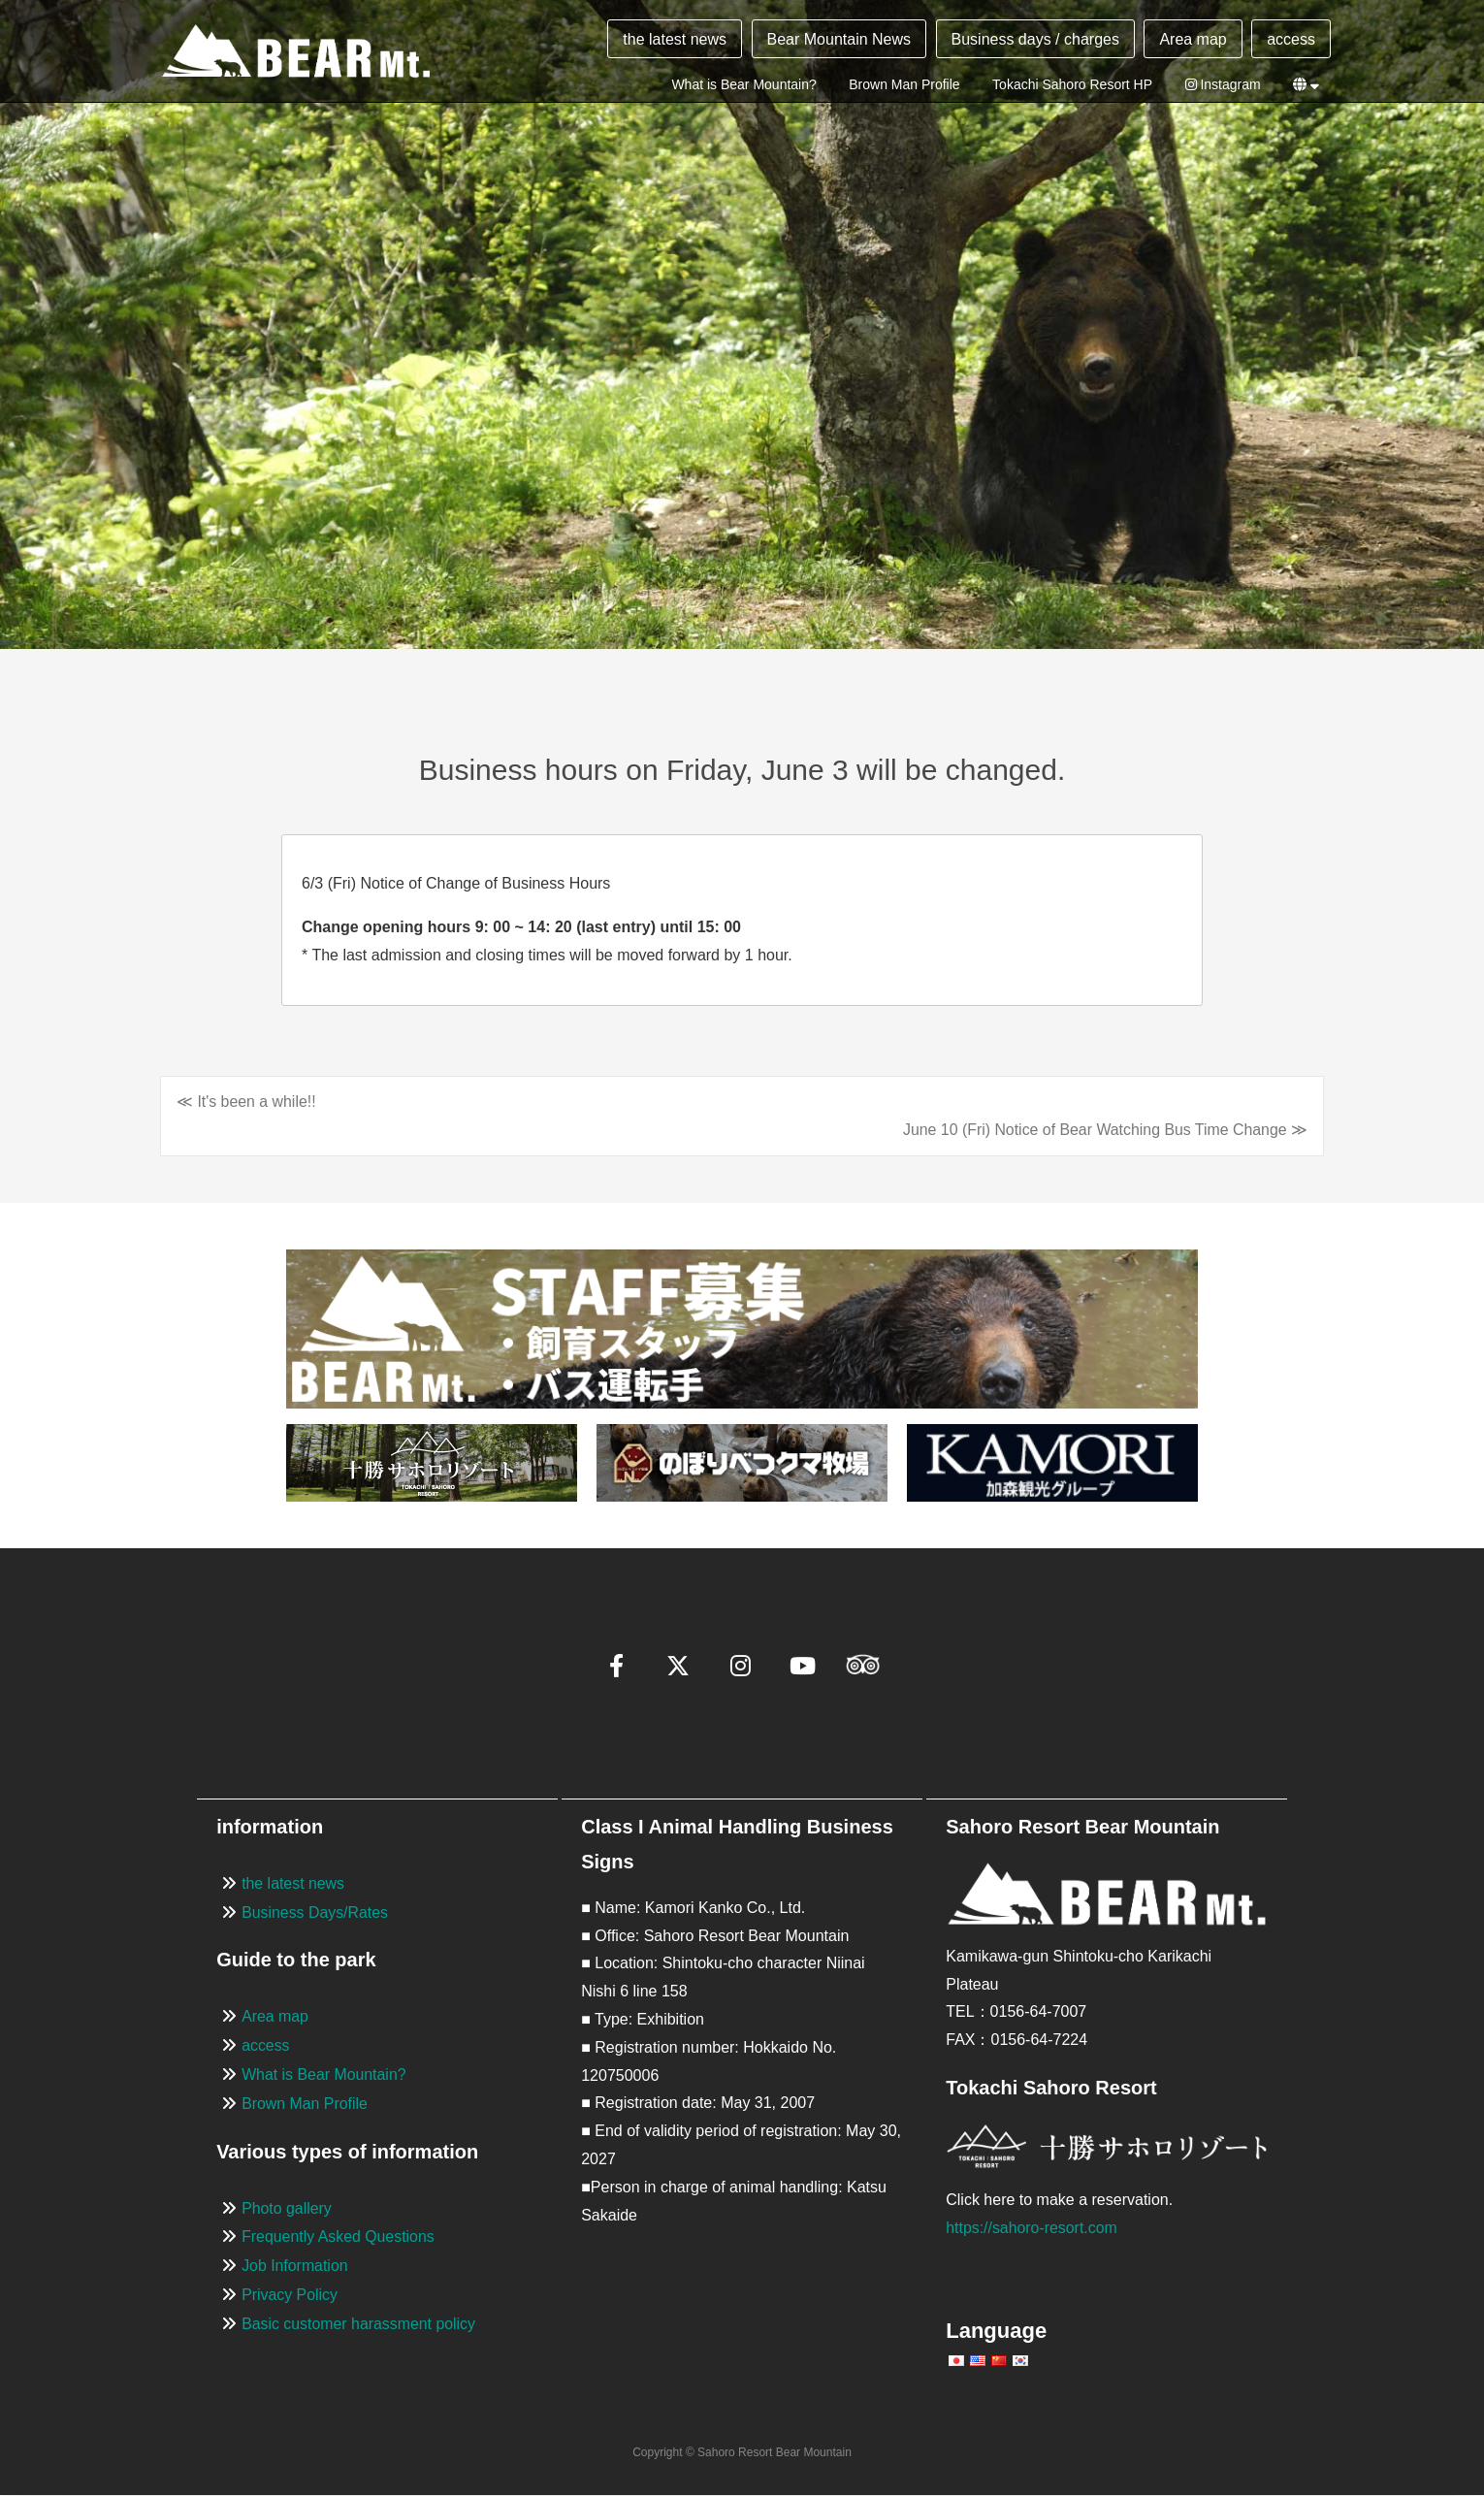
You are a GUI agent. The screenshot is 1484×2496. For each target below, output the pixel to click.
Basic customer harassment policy (359, 2324)
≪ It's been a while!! (247, 1101)
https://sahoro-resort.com (1032, 2228)
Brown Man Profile (904, 84)
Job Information (295, 2265)
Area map (1192, 39)
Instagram (1223, 84)
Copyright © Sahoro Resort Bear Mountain (742, 2452)
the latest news (674, 39)
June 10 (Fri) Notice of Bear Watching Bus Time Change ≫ (1103, 1129)
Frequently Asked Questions (339, 2237)
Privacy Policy (290, 2294)
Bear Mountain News (839, 39)
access (1291, 39)
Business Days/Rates (315, 1912)
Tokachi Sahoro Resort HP (1072, 84)
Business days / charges (1035, 39)
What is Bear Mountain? (743, 84)
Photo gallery (287, 2208)
